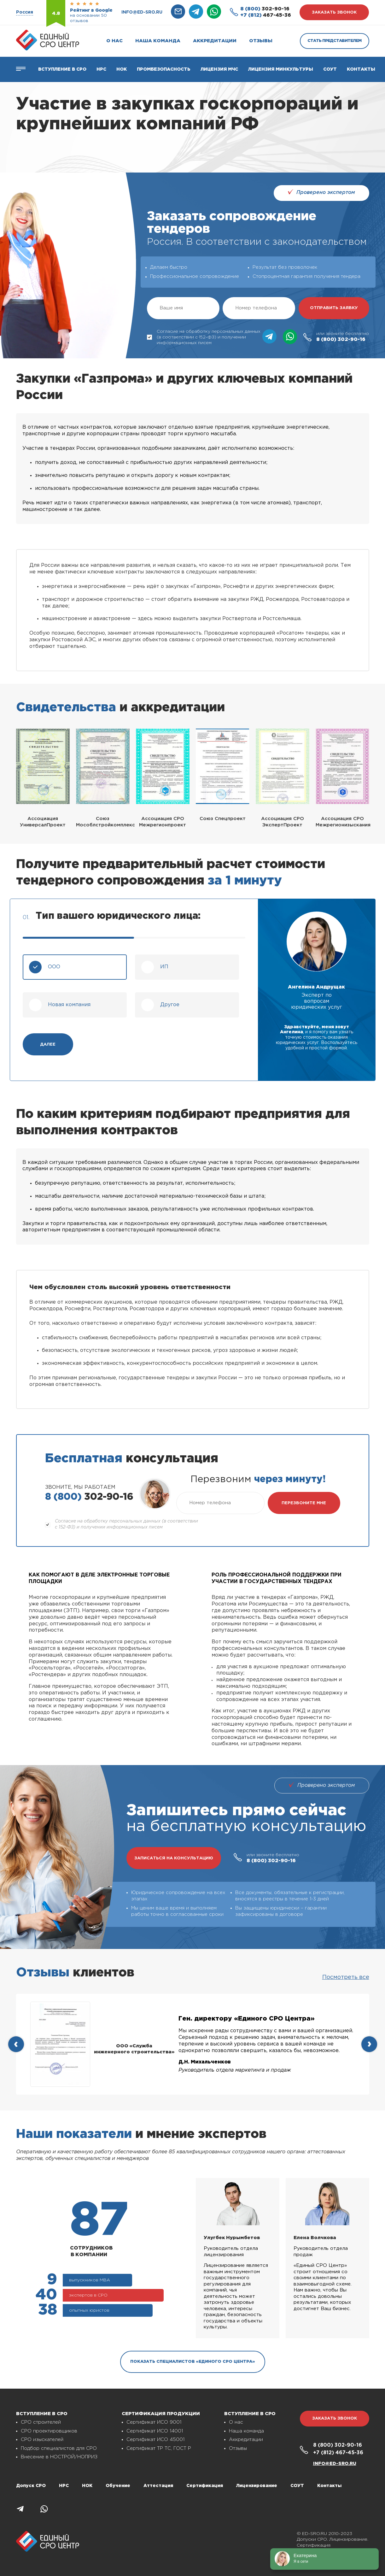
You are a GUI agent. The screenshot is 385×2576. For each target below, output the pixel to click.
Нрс (101, 69)
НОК (121, 69)
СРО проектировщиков (49, 2431)
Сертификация (204, 2486)
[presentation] (16, 2044)
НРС (64, 2486)
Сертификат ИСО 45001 (155, 2440)
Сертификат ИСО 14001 (154, 2431)
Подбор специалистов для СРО (59, 2448)
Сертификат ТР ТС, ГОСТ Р (158, 2448)
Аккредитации (214, 41)
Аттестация (158, 2486)
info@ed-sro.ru (141, 12)
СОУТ (330, 69)
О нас (114, 41)
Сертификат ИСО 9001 (153, 2422)
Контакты (361, 69)
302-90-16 (264, 9)
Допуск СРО (31, 2486)
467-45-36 (265, 15)
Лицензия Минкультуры (280, 69)
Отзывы (260, 41)
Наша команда (157, 41)
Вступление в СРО (62, 69)
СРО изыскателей (42, 2440)
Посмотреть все (345, 1977)
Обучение (118, 2486)
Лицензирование (256, 2486)
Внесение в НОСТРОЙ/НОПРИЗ (59, 2457)
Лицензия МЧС (219, 69)
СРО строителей (41, 2422)
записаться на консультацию (173, 1858)
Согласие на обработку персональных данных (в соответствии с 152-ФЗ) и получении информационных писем (203, 337)
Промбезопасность (163, 69)
